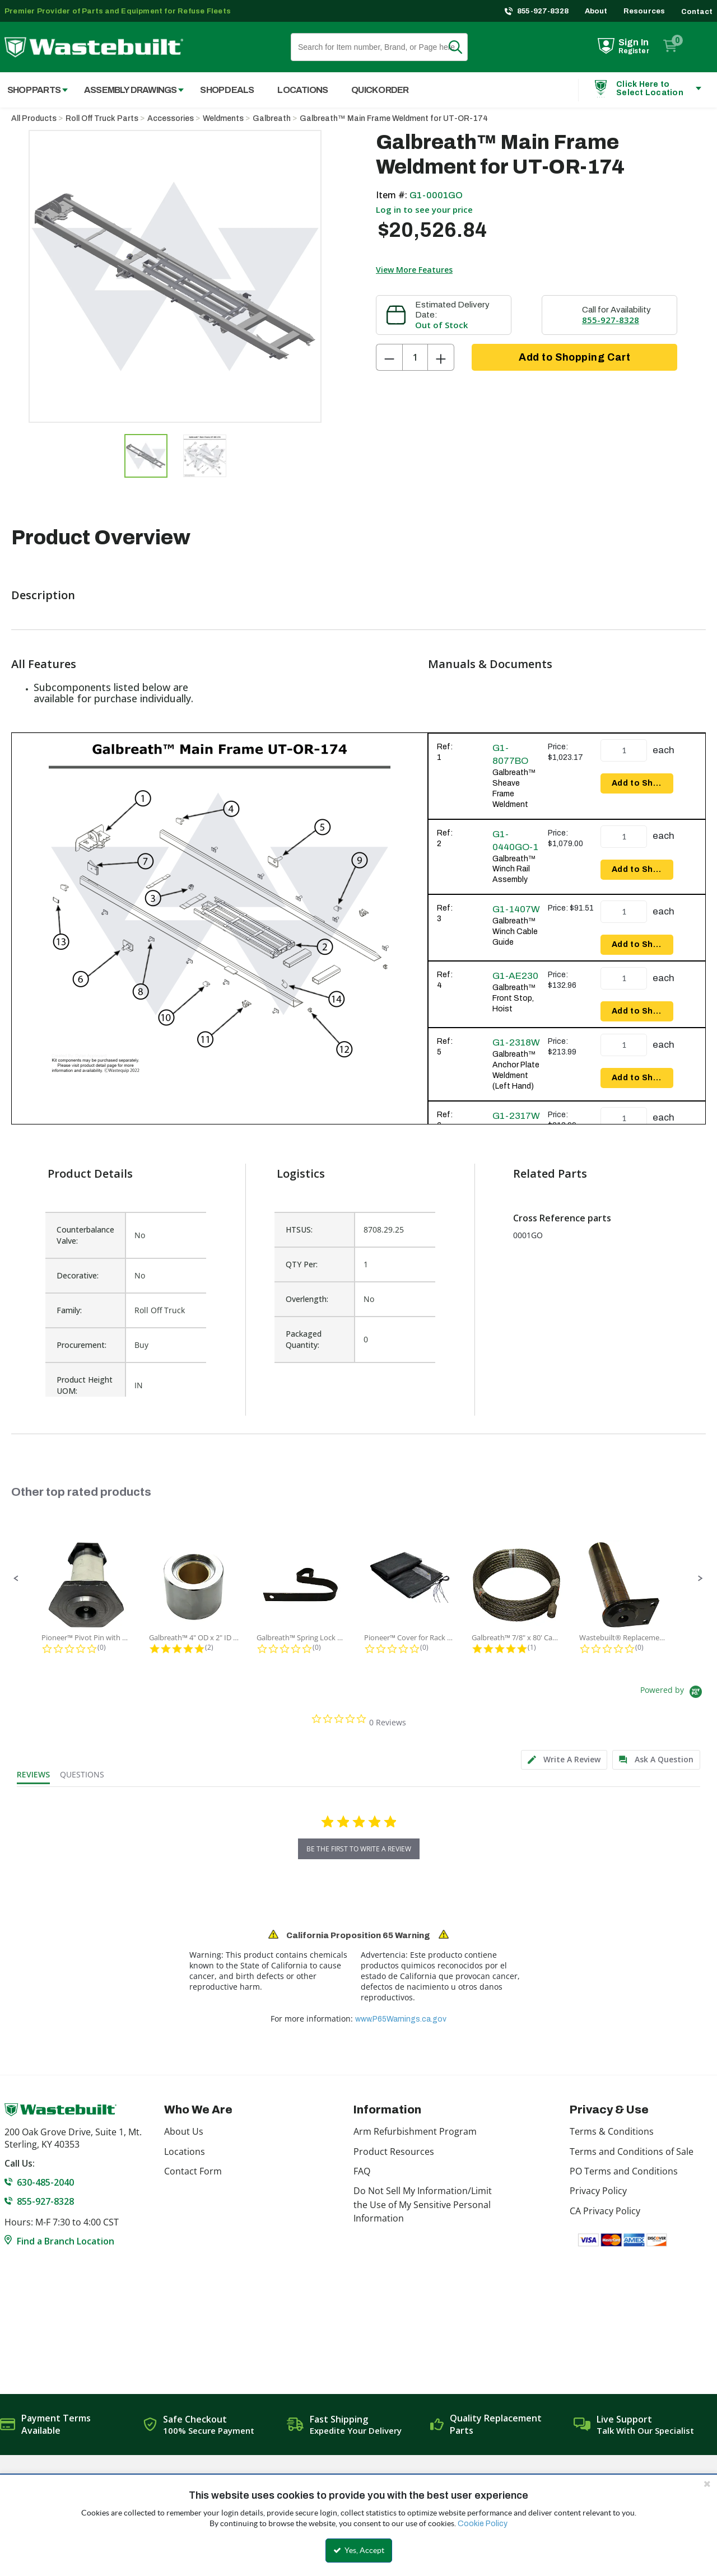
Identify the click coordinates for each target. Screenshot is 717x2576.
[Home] (93, 47)
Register (633, 51)
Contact (697, 12)
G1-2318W (516, 1042)
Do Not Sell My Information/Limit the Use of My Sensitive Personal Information (422, 2204)
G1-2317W (516, 1115)
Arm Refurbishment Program (415, 2131)
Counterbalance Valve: (85, 1235)
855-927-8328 (543, 11)
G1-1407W (516, 909)
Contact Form (193, 2171)
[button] (16, 1579)
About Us (183, 2131)
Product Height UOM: (85, 1385)
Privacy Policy (598, 2191)
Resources (644, 11)
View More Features (414, 269)
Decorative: (78, 1275)
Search (462, 47)
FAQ (361, 2171)
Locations (184, 2151)
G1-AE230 (515, 975)
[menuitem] (128, 90)
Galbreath (272, 118)
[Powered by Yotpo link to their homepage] (673, 1693)
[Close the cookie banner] (707, 2483)
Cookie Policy (483, 2523)
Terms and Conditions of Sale (631, 2151)
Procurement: (81, 1345)
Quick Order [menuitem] (379, 90)
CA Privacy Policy (605, 2211)
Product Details (90, 1173)
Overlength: (307, 1299)
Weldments (223, 118)
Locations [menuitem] (302, 90)
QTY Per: (302, 1264)
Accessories (170, 118)
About (596, 11)
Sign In (633, 42)
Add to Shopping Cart (574, 357)
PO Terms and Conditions (624, 2171)
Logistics (301, 1173)
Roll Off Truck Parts (102, 118)
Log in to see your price (424, 209)
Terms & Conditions (612, 2131)
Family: (69, 1310)
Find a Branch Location (65, 2241)
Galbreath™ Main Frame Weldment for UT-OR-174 (394, 118)
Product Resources (393, 2151)
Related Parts (550, 1173)
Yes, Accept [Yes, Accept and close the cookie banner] (358, 2550)
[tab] (564, 1760)
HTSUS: (299, 1229)
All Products (34, 118)
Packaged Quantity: (304, 1339)
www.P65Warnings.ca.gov (400, 2019)
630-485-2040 (45, 2182)
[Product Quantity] (415, 357)
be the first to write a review (358, 1849)
